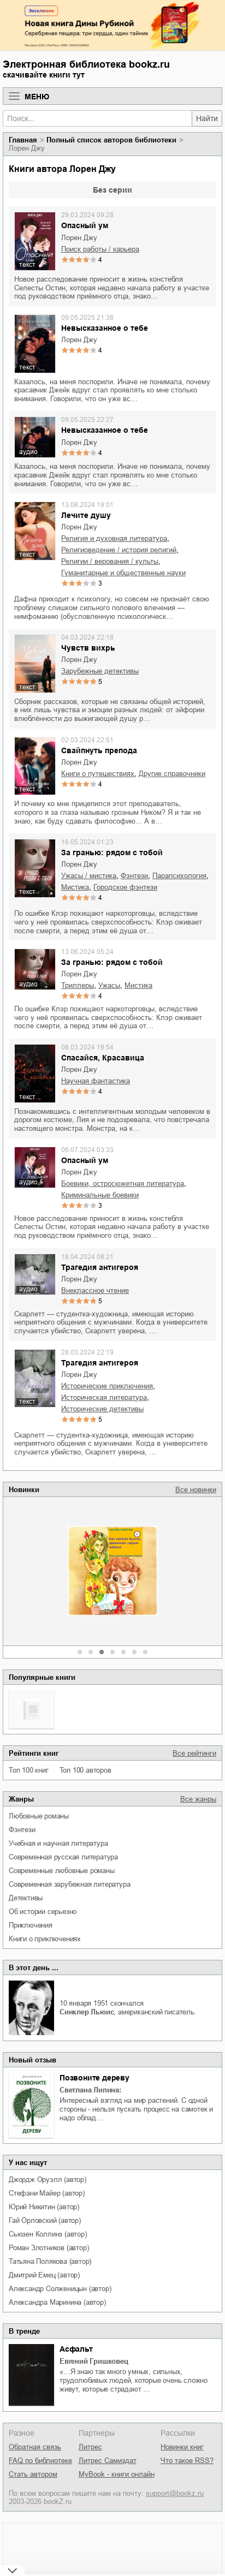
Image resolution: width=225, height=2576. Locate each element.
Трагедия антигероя (99, 1267)
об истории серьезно (42, 1911)
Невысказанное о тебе (104, 328)
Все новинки (195, 1490)
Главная (23, 140)
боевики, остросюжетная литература (122, 1183)
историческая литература (104, 1397)
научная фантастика (95, 1081)
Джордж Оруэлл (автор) (47, 2179)
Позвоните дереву (94, 2077)
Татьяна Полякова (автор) (50, 2261)
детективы (26, 1898)
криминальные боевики (100, 1195)
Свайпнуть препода (99, 750)
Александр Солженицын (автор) (60, 2289)
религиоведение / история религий (118, 550)
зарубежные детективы (100, 671)
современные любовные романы (62, 1871)
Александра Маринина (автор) (57, 2302)
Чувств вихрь (88, 647)
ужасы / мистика (88, 876)
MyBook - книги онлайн (117, 2474)
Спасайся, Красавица (102, 1057)
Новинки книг (182, 2447)
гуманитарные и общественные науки (123, 573)
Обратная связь (35, 2447)
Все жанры (198, 1799)
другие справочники (172, 774)
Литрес (90, 2447)
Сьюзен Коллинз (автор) (48, 2234)
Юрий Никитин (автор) (44, 2207)
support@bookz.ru (175, 2493)
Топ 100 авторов (85, 1770)
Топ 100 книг (29, 1770)
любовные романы (39, 1816)
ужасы (109, 985)
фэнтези (22, 1830)
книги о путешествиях (97, 774)
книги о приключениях (45, 1939)
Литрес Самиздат (108, 2460)
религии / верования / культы (109, 561)
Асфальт (76, 2349)
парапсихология (179, 876)
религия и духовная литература (114, 538)
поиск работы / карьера (100, 249)
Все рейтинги (194, 1753)
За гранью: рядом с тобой (112, 852)
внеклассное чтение (95, 1290)
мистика (75, 887)
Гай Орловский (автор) (45, 2220)
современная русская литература (63, 1857)
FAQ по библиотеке (40, 2460)
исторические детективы (102, 1409)
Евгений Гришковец (94, 2361)
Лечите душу (86, 515)
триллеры (77, 985)
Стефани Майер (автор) (47, 2193)
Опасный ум (84, 225)
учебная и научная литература (58, 1843)
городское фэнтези (125, 887)
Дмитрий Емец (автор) (44, 2275)
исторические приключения (107, 1386)
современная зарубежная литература (69, 1884)
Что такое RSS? (187, 2460)
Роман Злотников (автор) (48, 2248)
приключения (30, 1925)
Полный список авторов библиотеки (111, 140)
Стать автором (33, 2474)
